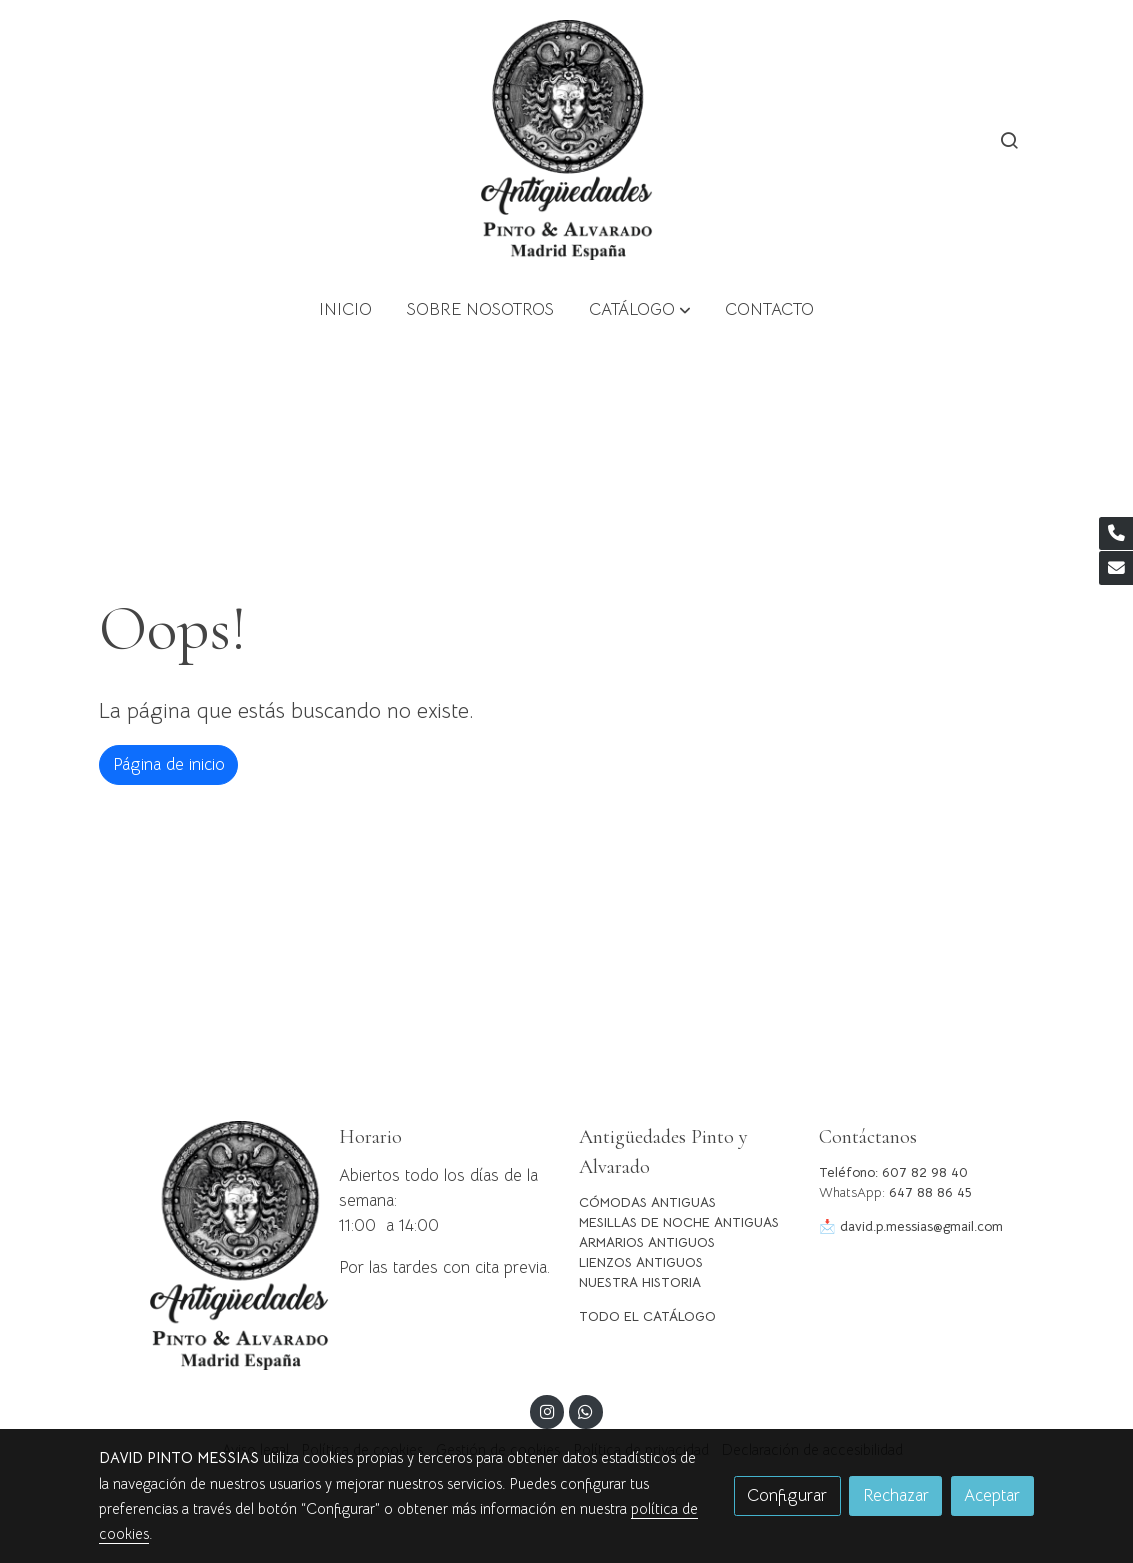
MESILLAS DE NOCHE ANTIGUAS (679, 1222)
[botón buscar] (1009, 140)
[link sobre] (206, 1245)
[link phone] (1116, 534)
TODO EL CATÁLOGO (647, 1316)
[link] (566, 140)
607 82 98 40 (925, 1172)
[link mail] (1116, 568)
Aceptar (992, 1495)
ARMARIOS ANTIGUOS (647, 1242)
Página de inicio (169, 764)
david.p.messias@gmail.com (921, 1226)
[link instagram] (547, 1410)
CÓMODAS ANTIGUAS (647, 1202)
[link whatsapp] (586, 1410)
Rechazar (896, 1495)
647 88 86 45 (930, 1192)
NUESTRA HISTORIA (640, 1282)
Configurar (787, 1495)
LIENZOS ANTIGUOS (641, 1262)
